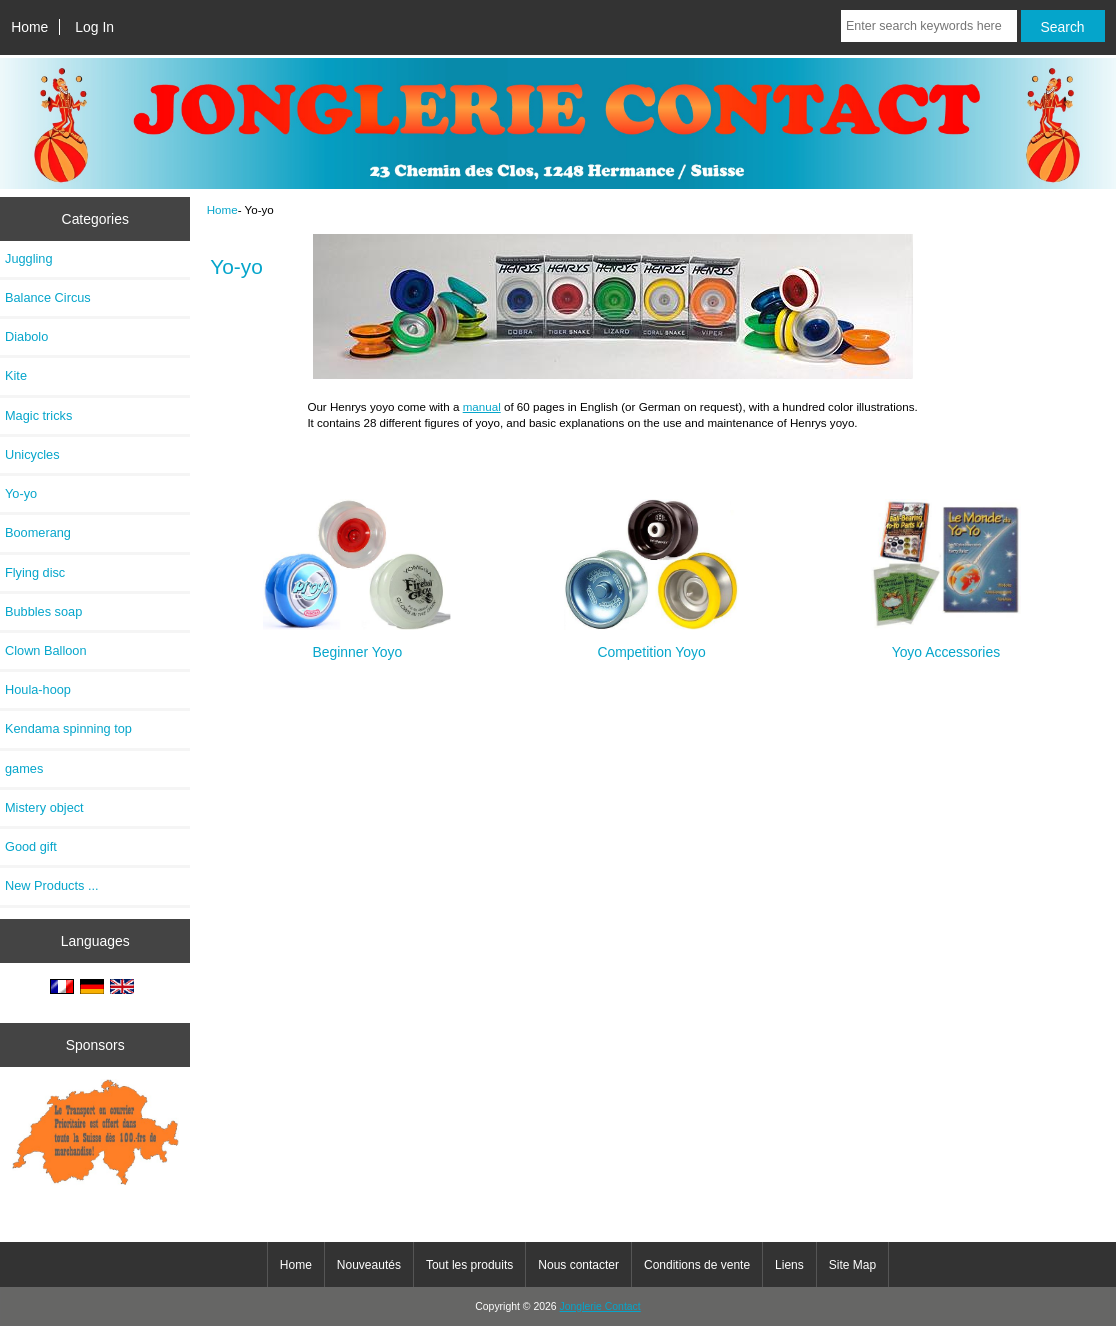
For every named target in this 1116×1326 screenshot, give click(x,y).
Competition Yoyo (651, 643)
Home (29, 27)
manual (482, 406)
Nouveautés (369, 1265)
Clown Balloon (46, 650)
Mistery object (44, 807)
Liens (789, 1265)
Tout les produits (469, 1265)
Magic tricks (38, 415)
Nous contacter (578, 1265)
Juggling (29, 258)
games (24, 768)
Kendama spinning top (68, 728)
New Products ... (52, 885)
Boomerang (38, 532)
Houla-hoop (38, 689)
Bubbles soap (43, 611)
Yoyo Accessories (946, 643)
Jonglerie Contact (600, 1306)
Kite (16, 375)
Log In (94, 27)
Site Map (852, 1265)
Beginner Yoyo (357, 643)
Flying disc (35, 572)
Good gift (31, 846)
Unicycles (32, 454)
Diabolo (26, 336)
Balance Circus (48, 297)
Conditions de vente (697, 1265)
